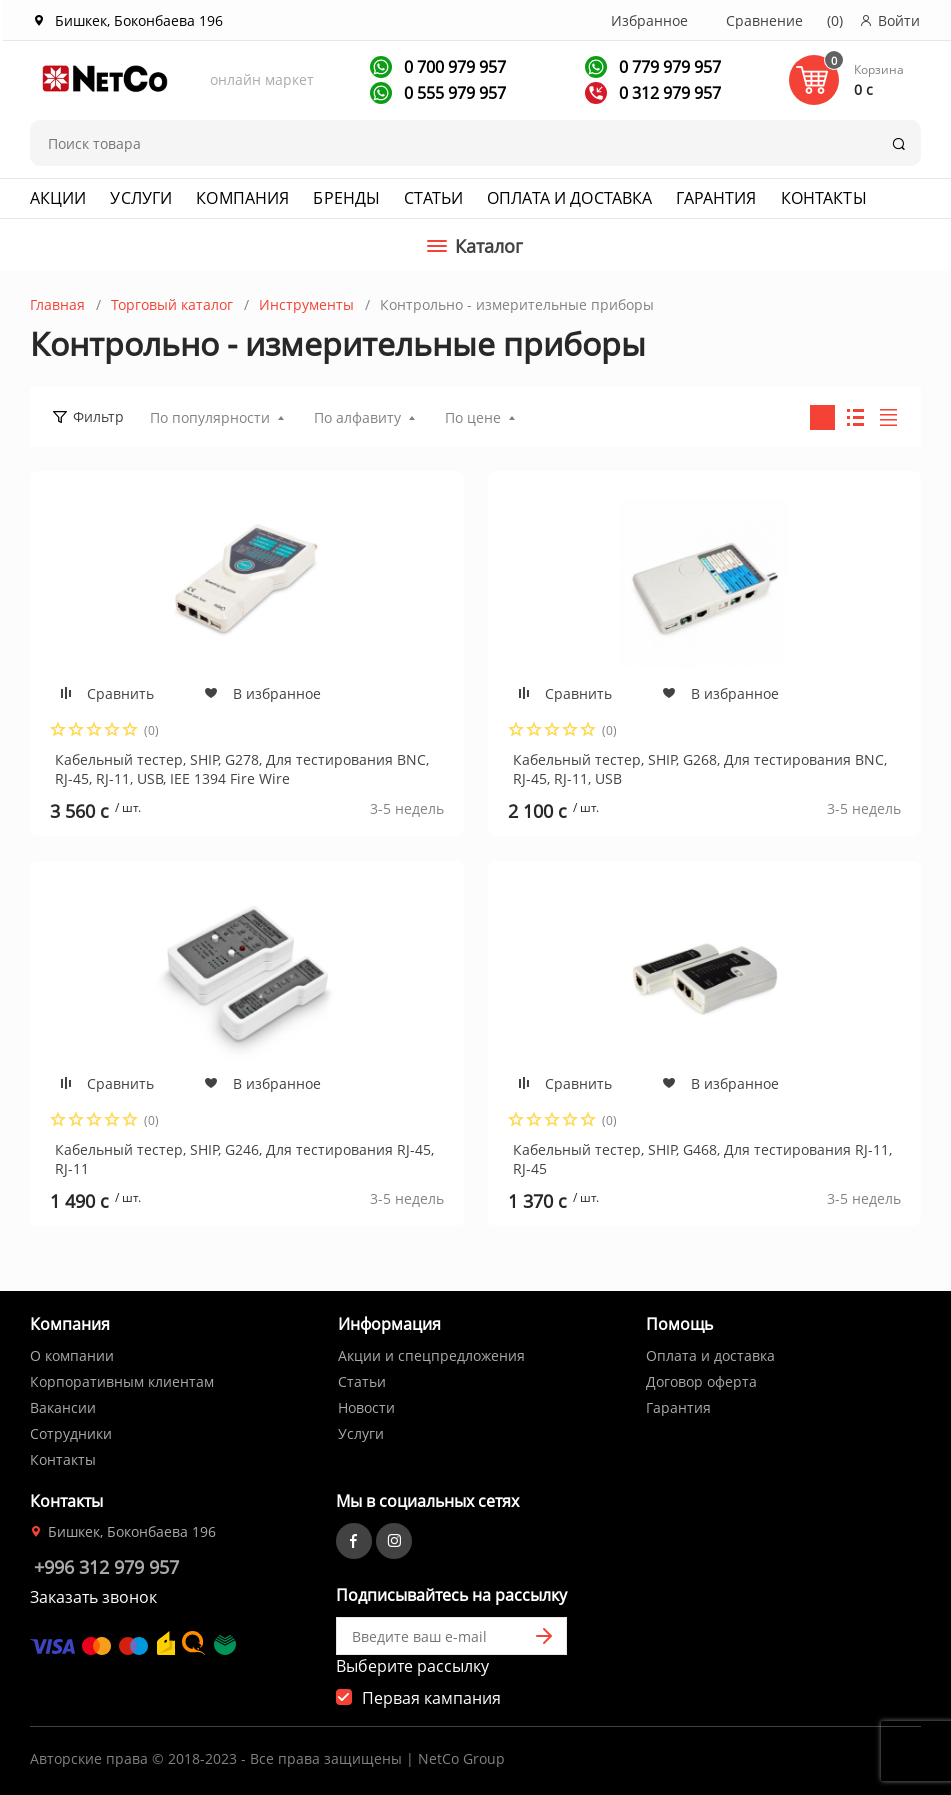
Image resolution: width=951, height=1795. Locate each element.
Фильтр (98, 416)
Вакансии (63, 1407)
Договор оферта (701, 1381)
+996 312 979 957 (106, 1567)
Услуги (141, 198)
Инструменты (306, 304)
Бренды (346, 198)
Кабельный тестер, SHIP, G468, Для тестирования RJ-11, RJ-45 (702, 1158)
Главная (57, 304)
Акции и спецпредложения (431, 1355)
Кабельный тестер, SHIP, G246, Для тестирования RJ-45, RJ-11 (244, 1158)
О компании (72, 1355)
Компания (242, 198)
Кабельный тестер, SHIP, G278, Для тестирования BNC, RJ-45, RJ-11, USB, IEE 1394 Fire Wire (242, 768)
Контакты (824, 198)
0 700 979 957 (453, 67)
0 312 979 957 (668, 93)
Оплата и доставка (569, 198)
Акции (58, 198)
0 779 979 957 (668, 67)
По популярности (210, 417)
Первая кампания (431, 1698)
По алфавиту (357, 417)
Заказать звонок (93, 1597)
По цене (473, 417)
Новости (366, 1407)
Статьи (433, 198)
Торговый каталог (172, 304)
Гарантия (716, 198)
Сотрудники (71, 1433)
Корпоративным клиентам (122, 1381)
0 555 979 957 (453, 93)
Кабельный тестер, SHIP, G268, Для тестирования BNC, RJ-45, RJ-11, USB (700, 768)
